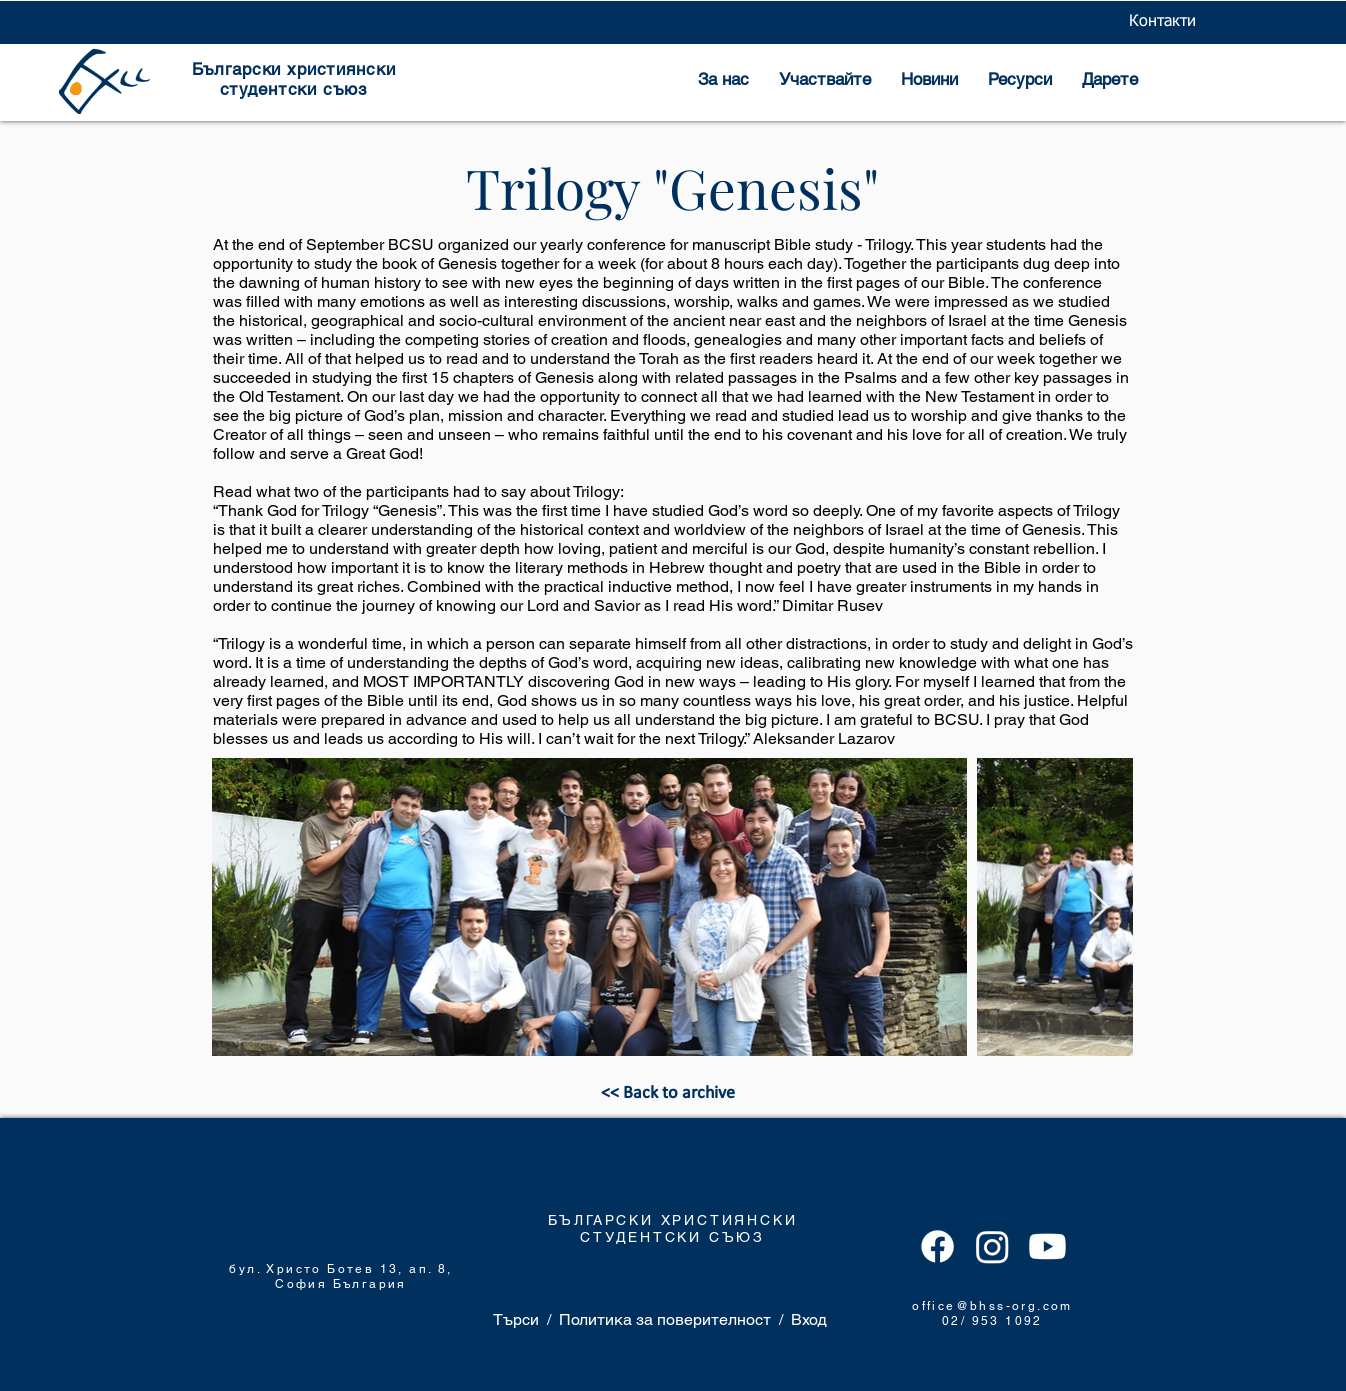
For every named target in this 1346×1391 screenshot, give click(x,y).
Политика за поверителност (665, 1319)
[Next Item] (1098, 907)
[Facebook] (937, 1246)
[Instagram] (992, 1246)
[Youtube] (1047, 1246)
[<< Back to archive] (668, 1094)
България (370, 1284)
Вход (809, 1319)
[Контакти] (1162, 22)
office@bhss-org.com (992, 1306)
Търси (516, 1319)
